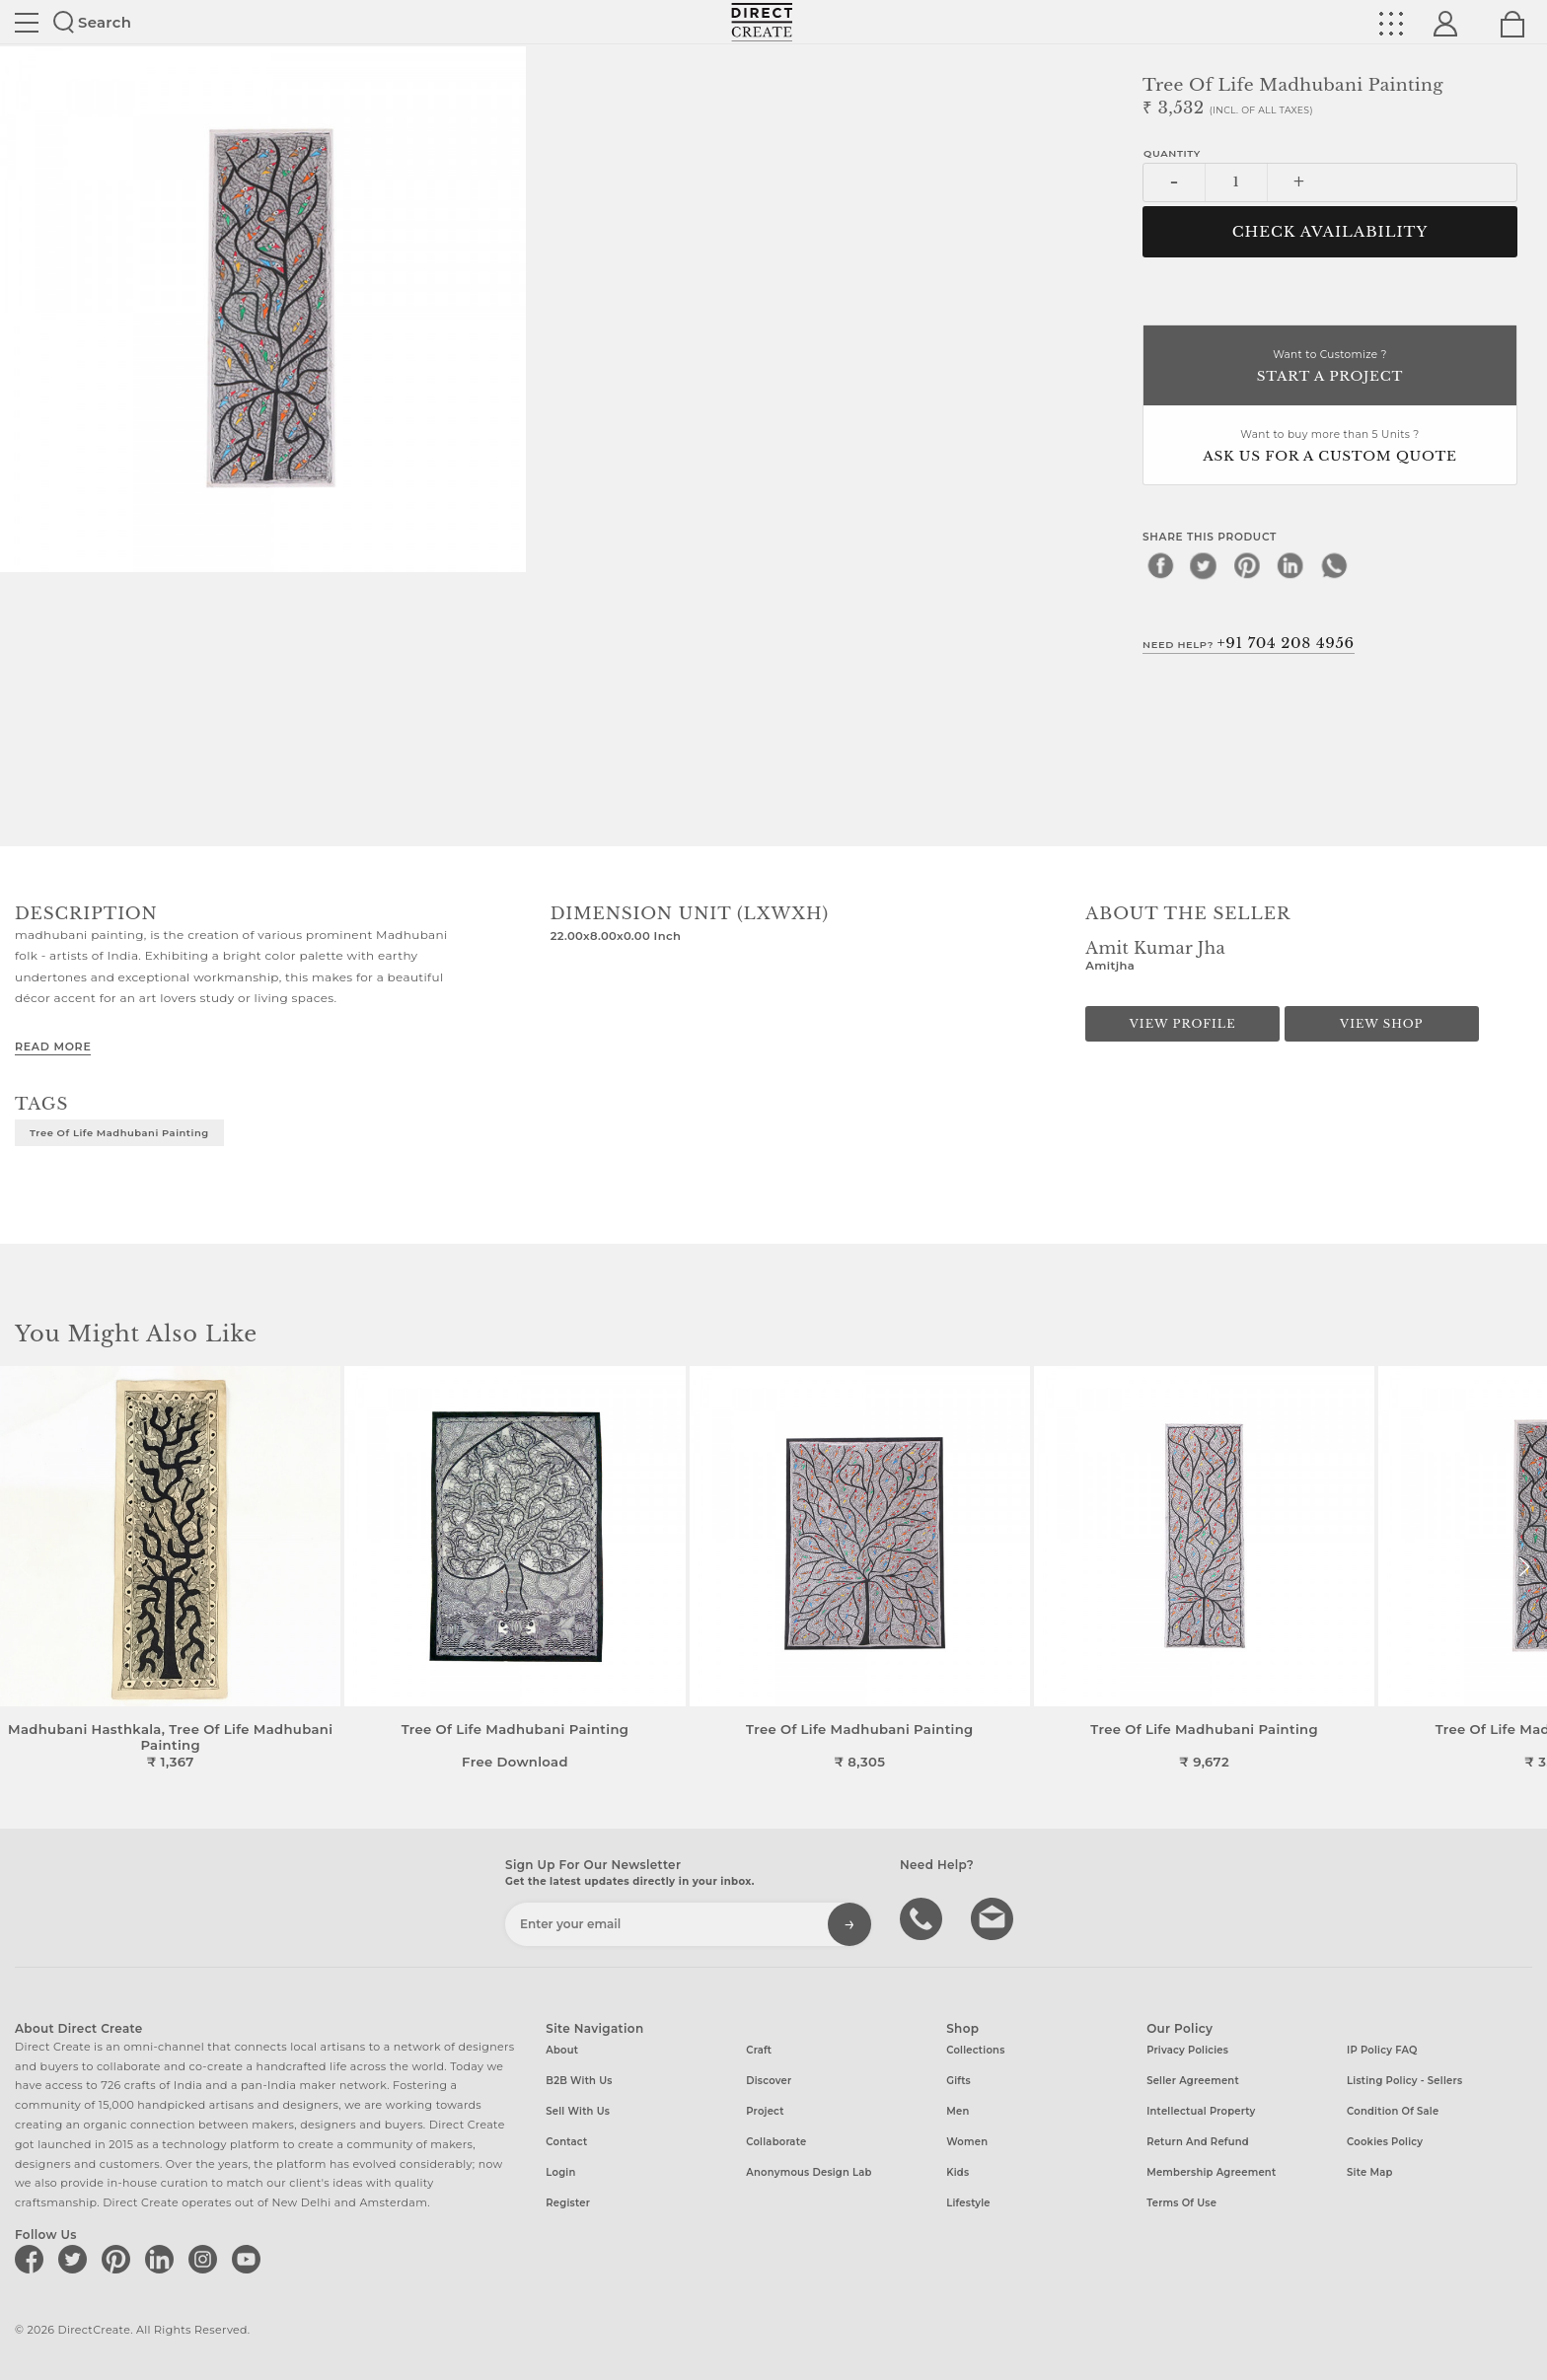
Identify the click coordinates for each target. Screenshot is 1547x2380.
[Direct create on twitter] (76, 2258)
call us (923, 1917)
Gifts (958, 2080)
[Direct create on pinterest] (119, 2258)
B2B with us (579, 2080)
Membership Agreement (1211, 2172)
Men (957, 2111)
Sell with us (578, 2111)
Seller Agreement (1192, 2080)
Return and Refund (1197, 2141)
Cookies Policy (1385, 2141)
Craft (759, 2050)
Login (560, 2172)
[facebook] (1160, 565)
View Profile (1183, 1024)
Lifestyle (968, 2203)
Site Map (1369, 2172)
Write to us (994, 1917)
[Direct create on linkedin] (163, 2258)
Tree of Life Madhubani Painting (119, 1132)
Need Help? (1248, 643)
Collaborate (776, 2141)
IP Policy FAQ (1382, 2050)
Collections (975, 2050)
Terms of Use (1181, 2203)
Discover (768, 2080)
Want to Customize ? (1330, 367)
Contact (566, 2141)
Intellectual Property (1200, 2111)
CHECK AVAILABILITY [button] (1330, 232)
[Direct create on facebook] (32, 2258)
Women (967, 2141)
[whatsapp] (1334, 565)
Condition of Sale (1392, 2111)
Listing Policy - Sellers (1404, 2080)
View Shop (1381, 1024)
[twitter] (1203, 565)
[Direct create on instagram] (206, 2258)
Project (764, 2111)
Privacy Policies (1187, 2050)
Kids (957, 2172)
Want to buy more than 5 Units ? (1330, 447)
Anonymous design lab (808, 2172)
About (562, 2050)
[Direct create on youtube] (249, 2258)
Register (568, 2203)
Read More (53, 1046)
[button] (1523, 1567)
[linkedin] (1290, 565)
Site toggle (26, 23)
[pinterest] (1247, 565)
